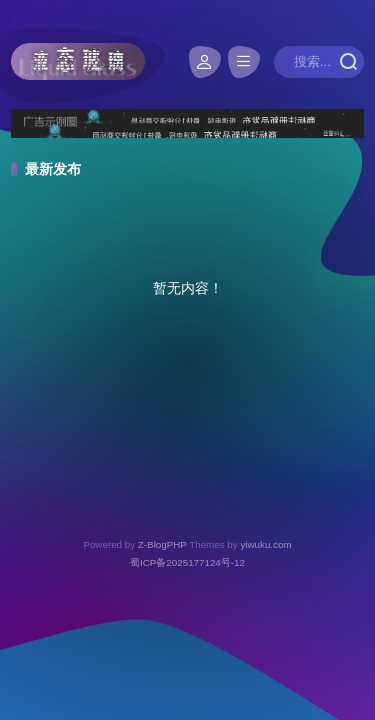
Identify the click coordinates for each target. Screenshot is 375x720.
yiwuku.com (265, 544)
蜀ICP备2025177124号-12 (187, 562)
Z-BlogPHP (162, 544)
